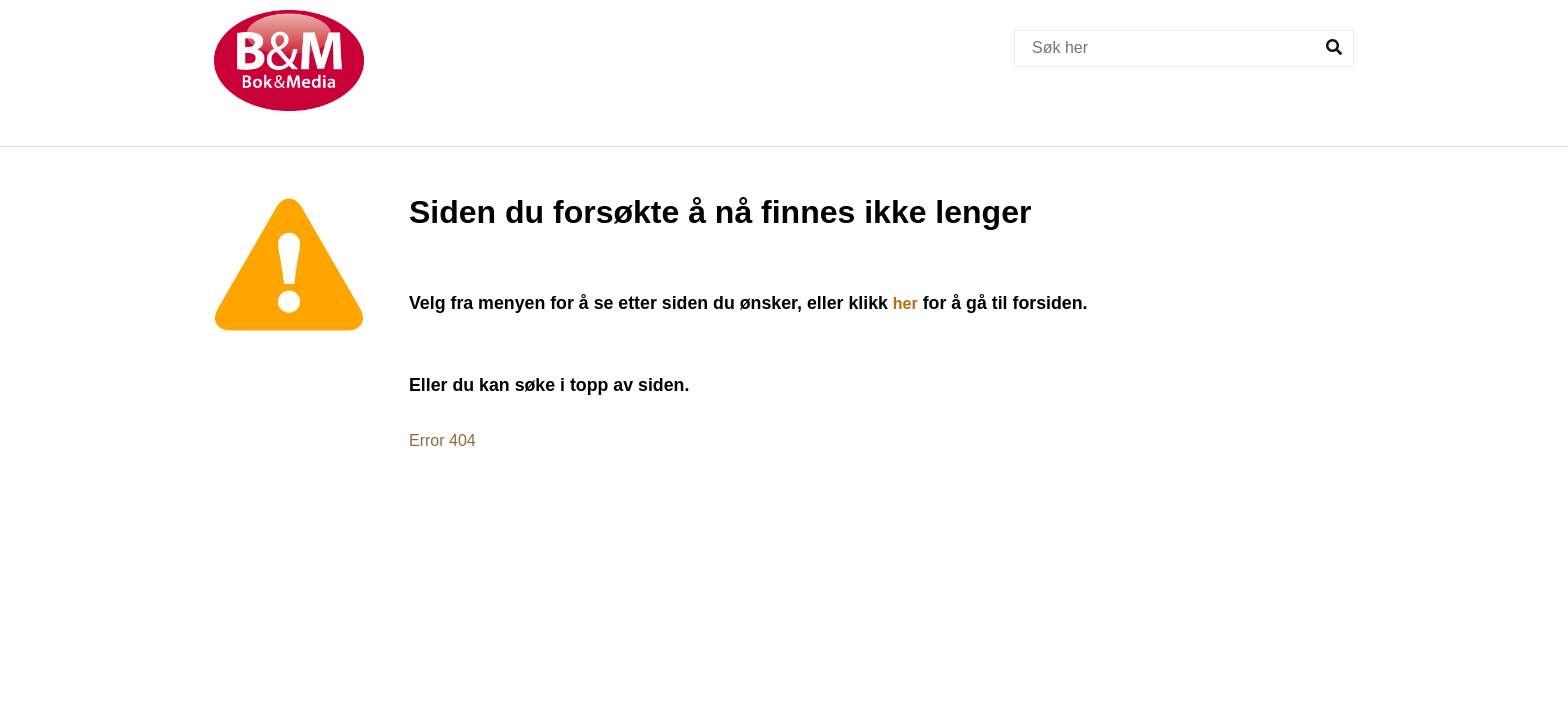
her (905, 303)
